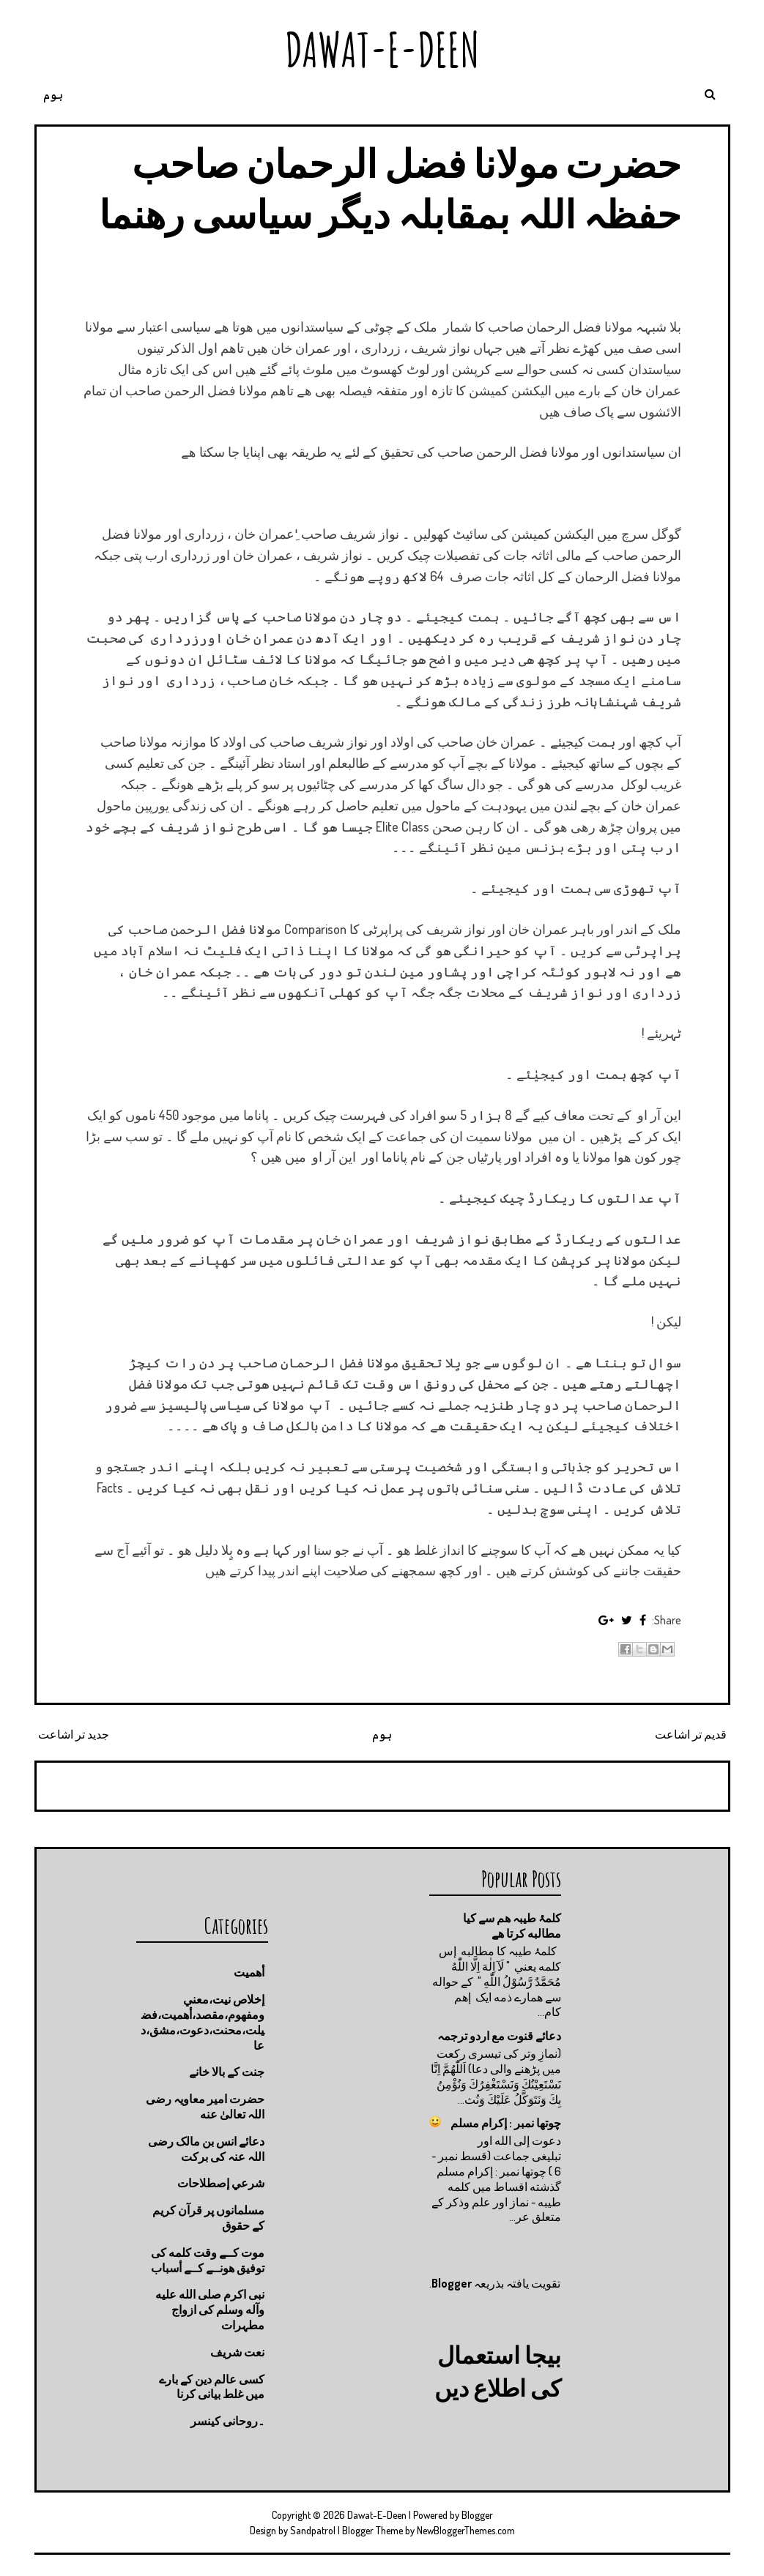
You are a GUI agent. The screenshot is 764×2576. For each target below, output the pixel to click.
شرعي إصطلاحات (220, 2183)
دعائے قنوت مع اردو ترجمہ (499, 2035)
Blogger (451, 2283)
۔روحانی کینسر (227, 2420)
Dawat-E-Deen (382, 49)
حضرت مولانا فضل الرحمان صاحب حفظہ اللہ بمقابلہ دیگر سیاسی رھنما (390, 188)
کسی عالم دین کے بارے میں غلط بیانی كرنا (211, 2387)
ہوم (53, 94)
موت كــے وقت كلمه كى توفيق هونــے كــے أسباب (207, 2260)
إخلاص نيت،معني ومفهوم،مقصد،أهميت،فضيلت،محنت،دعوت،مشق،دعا (202, 2022)
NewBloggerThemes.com (466, 2530)
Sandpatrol (312, 2530)
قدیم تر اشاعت (691, 1734)
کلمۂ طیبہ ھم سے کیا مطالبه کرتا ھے (512, 1926)
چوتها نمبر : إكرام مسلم (505, 2123)
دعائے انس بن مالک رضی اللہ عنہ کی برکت (206, 2149)
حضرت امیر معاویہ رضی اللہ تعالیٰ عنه (205, 2106)
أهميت (249, 1972)
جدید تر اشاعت (73, 1734)
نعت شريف (237, 2352)
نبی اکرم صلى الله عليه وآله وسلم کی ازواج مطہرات (209, 2309)
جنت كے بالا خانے (226, 2071)
